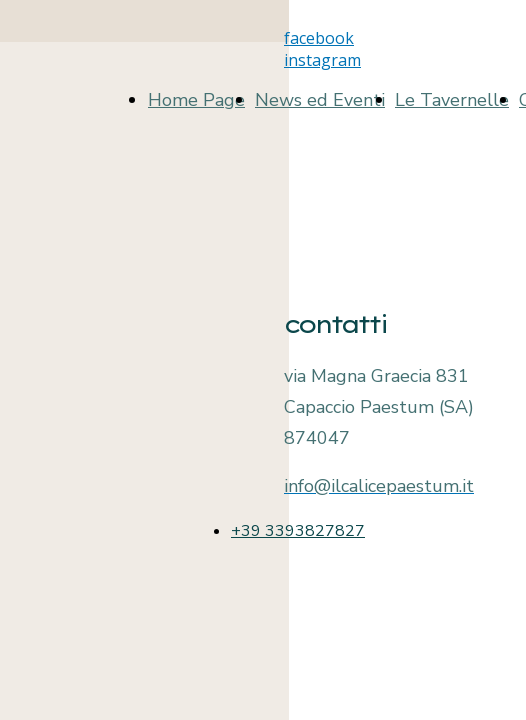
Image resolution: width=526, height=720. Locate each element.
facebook (319, 38)
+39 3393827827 (298, 531)
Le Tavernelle (452, 100)
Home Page (196, 100)
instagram (322, 60)
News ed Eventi (320, 100)
